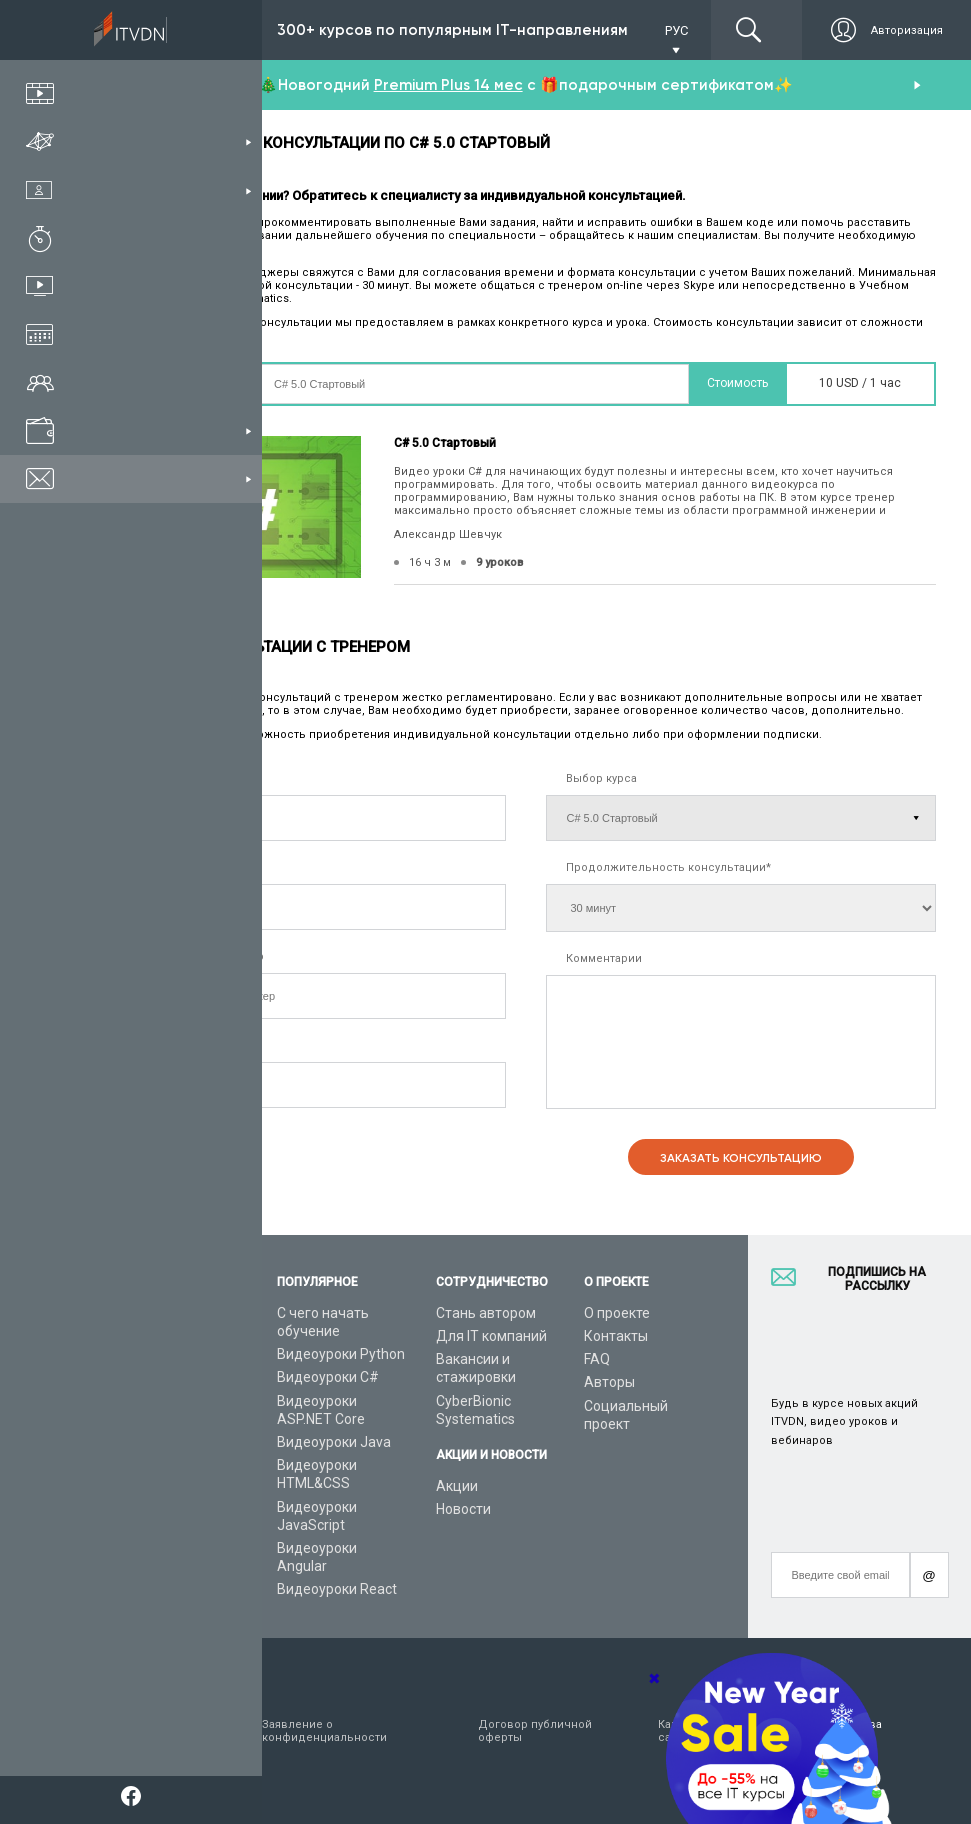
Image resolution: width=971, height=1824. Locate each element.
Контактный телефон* (196, 867)
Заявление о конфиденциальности (324, 1731)
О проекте (617, 1313)
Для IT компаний (491, 1336)
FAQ (597, 1359)
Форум (137, 1553)
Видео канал (157, 1507)
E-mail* (153, 1045)
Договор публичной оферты (535, 1731)
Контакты (616, 1336)
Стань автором (486, 1313)
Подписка (191, 30)
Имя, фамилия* (176, 778)
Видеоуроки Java (334, 1442)
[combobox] (139, 907)
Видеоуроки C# (328, 1377)
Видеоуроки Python (341, 1354)
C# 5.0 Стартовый (445, 443)
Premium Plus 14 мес (448, 85)
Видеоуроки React (337, 1589)
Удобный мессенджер (199, 956)
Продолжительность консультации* (668, 867)
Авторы (609, 1382)
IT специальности (173, 1377)
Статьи (138, 1530)
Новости (463, 1509)
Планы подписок (169, 1401)
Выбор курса (601, 778)
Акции (457, 1486)
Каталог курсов (166, 1354)
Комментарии (604, 958)
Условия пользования (152, 1731)
